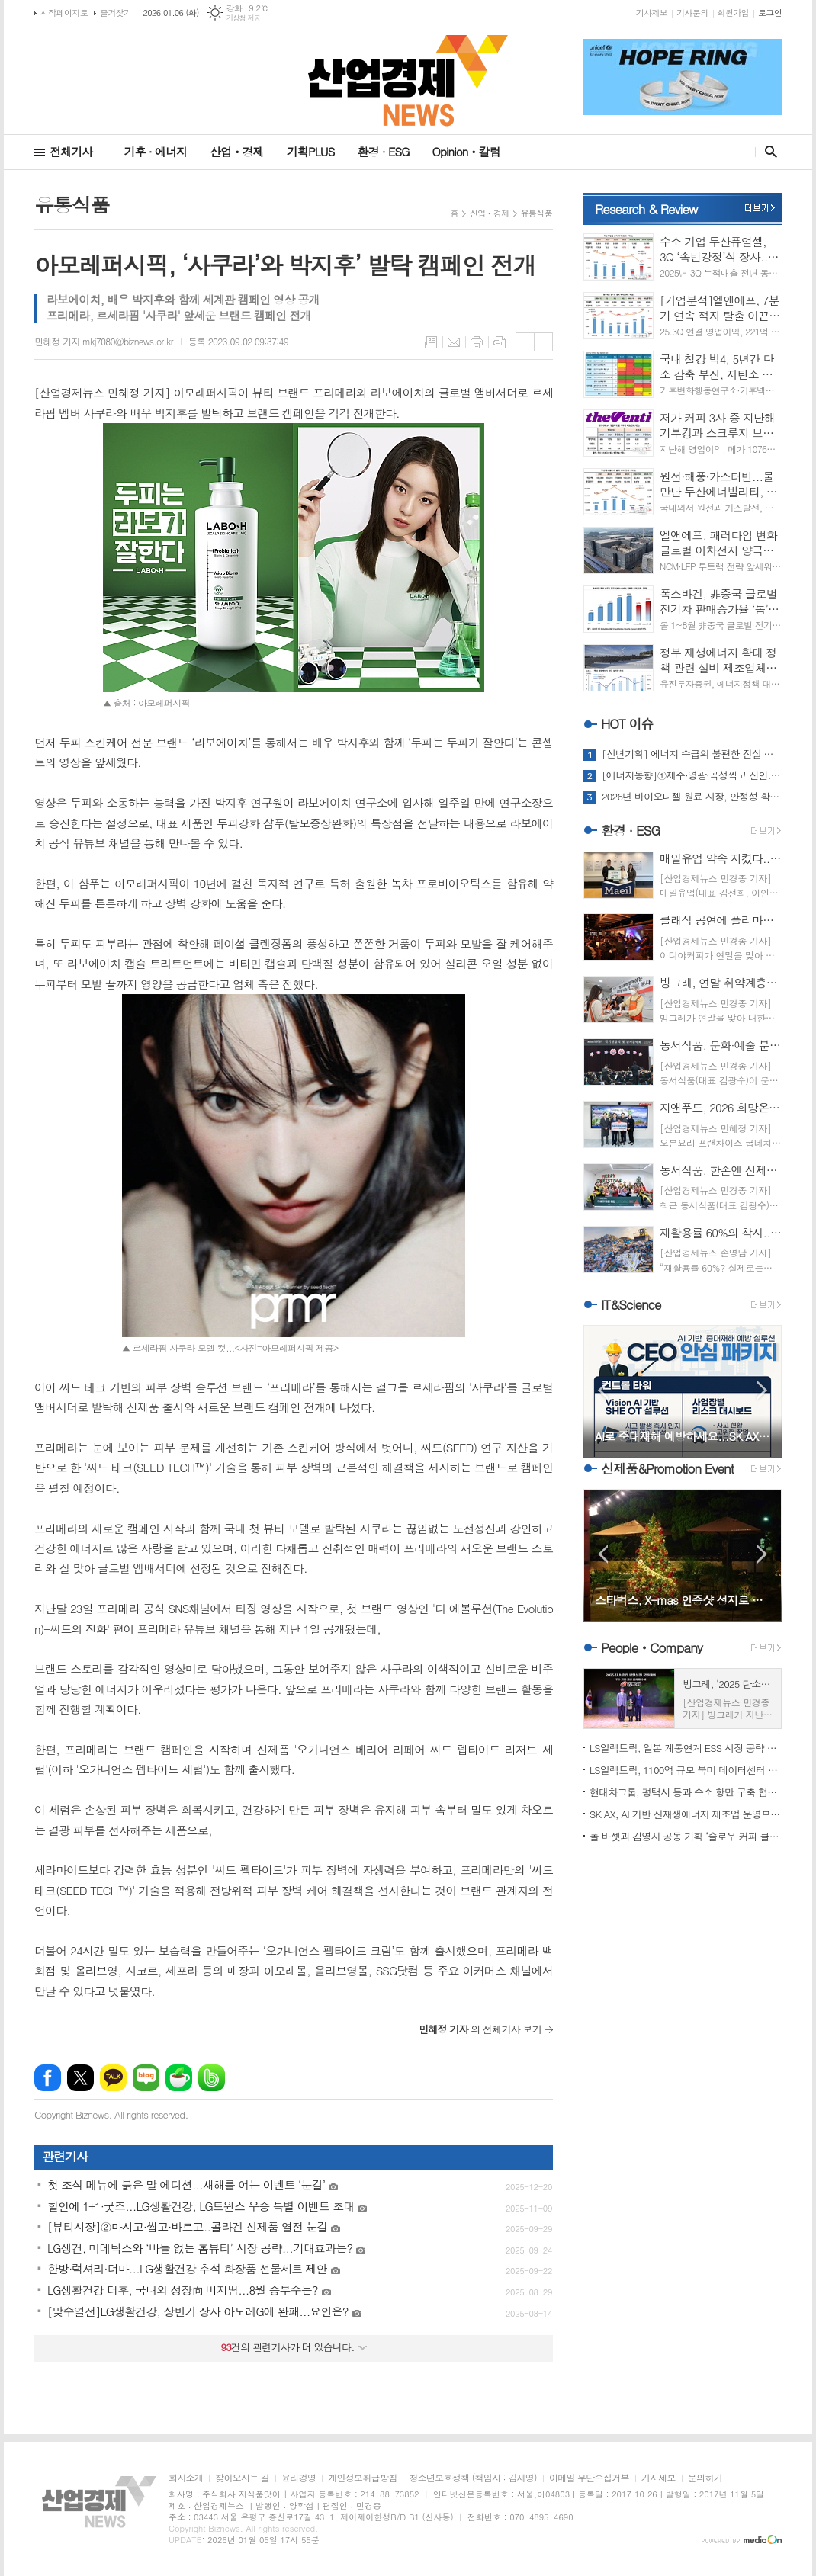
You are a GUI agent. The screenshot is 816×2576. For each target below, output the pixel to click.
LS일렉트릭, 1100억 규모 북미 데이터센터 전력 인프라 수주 (686, 1770)
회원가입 (733, 12)
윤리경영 (298, 2478)
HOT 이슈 (627, 723)
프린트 (476, 342)
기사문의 (692, 12)
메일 (453, 342)
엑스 (80, 2077)
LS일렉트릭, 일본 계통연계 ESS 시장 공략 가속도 (686, 1747)
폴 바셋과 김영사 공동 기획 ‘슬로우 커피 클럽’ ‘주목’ (686, 1836)
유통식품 (536, 213)
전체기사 (71, 151)
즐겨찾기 (115, 12)
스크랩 (499, 342)
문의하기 (705, 2478)
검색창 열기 (767, 152)
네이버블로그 (146, 2077)
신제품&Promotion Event (667, 1468)
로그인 (770, 12)
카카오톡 (113, 2077)
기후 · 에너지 (155, 151)
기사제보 (651, 12)
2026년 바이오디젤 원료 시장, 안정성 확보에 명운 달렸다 (692, 797)
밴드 (211, 2077)
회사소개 (186, 2478)
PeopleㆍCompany (651, 1647)
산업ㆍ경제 (237, 151)
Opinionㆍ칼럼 (466, 151)
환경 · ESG (384, 151)
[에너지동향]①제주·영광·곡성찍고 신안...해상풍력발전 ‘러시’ (692, 775)
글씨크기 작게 (543, 341)
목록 (431, 342)
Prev (603, 1390)
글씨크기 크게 (525, 341)
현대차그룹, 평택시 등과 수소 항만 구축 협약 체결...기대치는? (686, 1792)
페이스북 (47, 2077)
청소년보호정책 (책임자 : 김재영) (472, 2478)
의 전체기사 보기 (480, 2029)
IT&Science (631, 1304)
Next (762, 1390)
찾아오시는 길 (242, 2478)
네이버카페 (178, 2077)
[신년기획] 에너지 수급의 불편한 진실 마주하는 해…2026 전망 (692, 754)
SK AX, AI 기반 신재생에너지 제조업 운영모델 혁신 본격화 (686, 1814)
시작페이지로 (64, 12)
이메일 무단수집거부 (589, 2478)
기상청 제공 (243, 18)
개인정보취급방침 (362, 2478)
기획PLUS (311, 151)
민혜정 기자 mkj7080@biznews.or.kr (103, 341)
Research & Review (646, 209)
